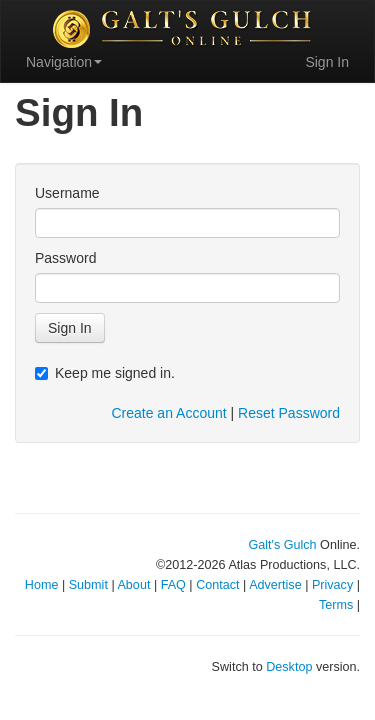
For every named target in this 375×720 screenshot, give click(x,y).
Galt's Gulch (282, 545)
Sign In (327, 62)
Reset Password (289, 413)
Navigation (64, 62)
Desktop (289, 667)
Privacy (332, 585)
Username (67, 193)
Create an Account (168, 413)
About (133, 585)
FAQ (173, 585)
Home (42, 585)
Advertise (275, 585)
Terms (336, 605)
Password (65, 258)
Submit (88, 585)
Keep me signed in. (105, 373)
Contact (217, 585)
